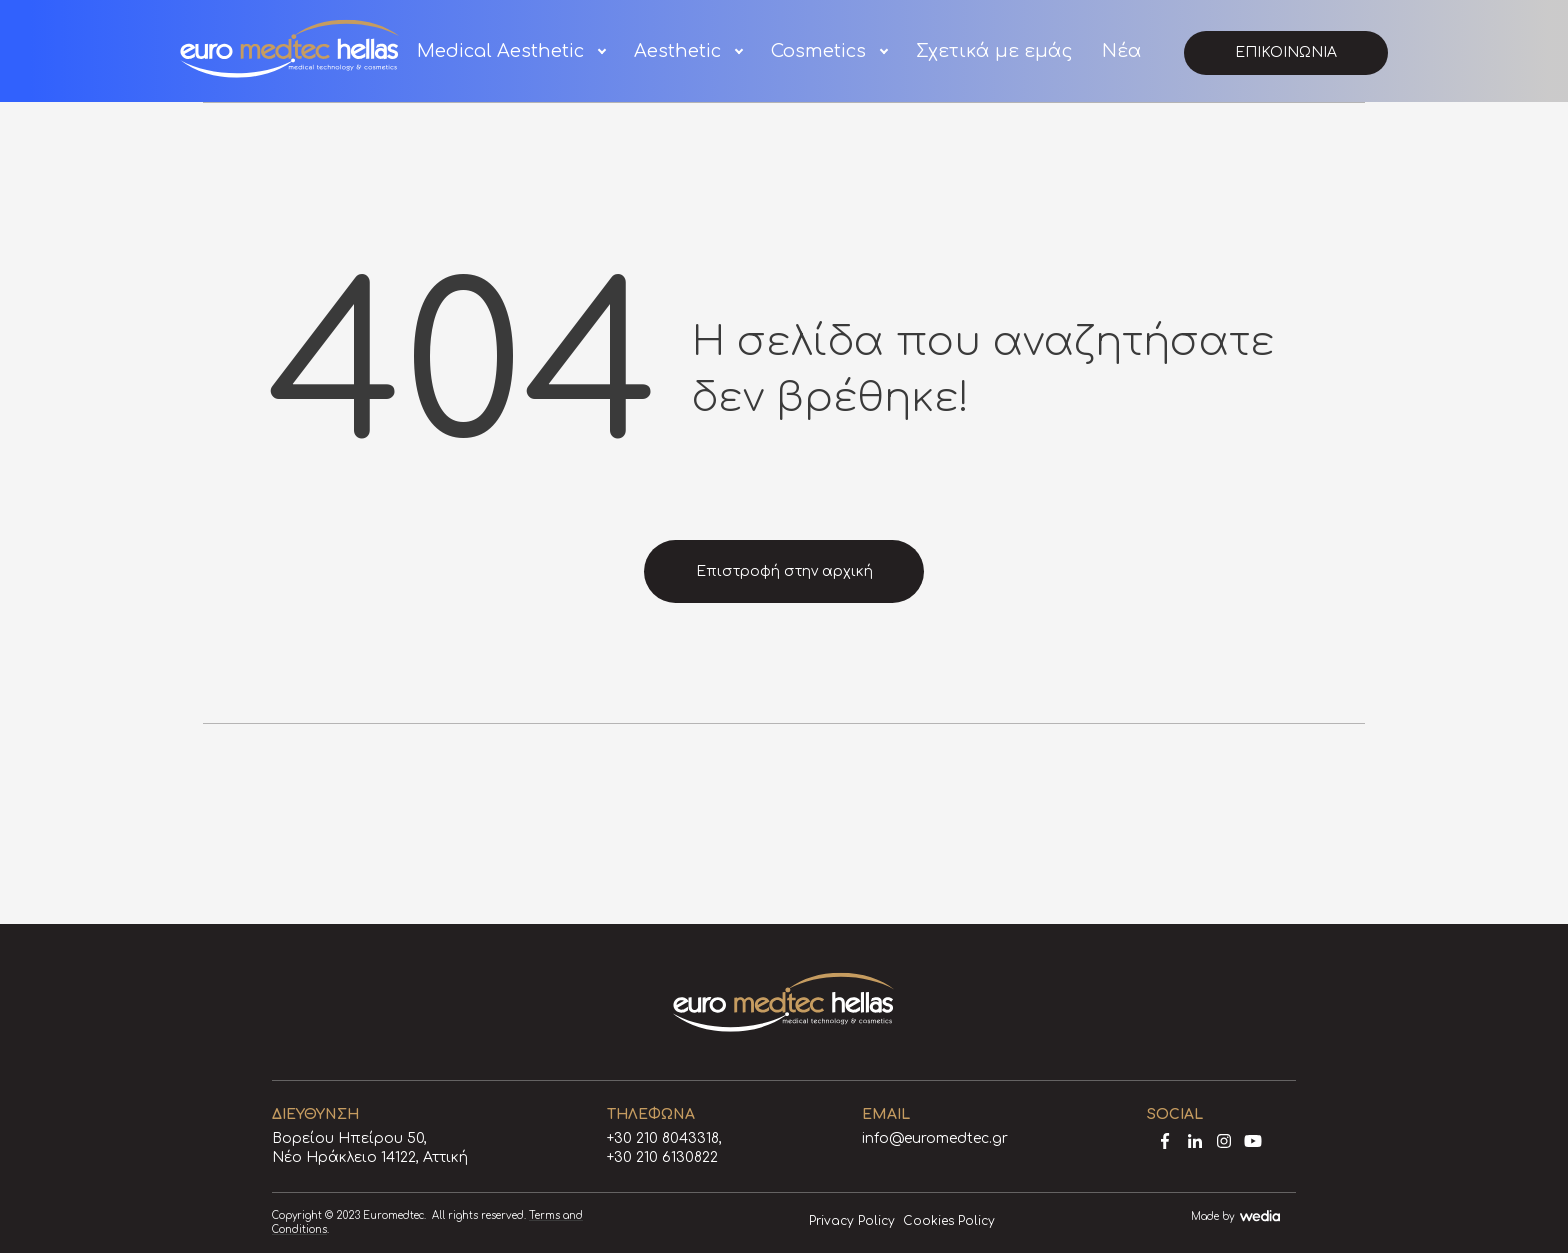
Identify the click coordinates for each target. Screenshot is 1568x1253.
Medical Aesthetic (500, 51)
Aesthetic (677, 51)
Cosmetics (818, 51)
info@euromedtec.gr (935, 1138)
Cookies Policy (949, 1221)
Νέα (1122, 51)
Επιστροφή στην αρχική (784, 571)
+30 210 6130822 (662, 1157)
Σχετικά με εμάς (994, 51)
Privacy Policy (852, 1221)
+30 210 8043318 (663, 1138)
